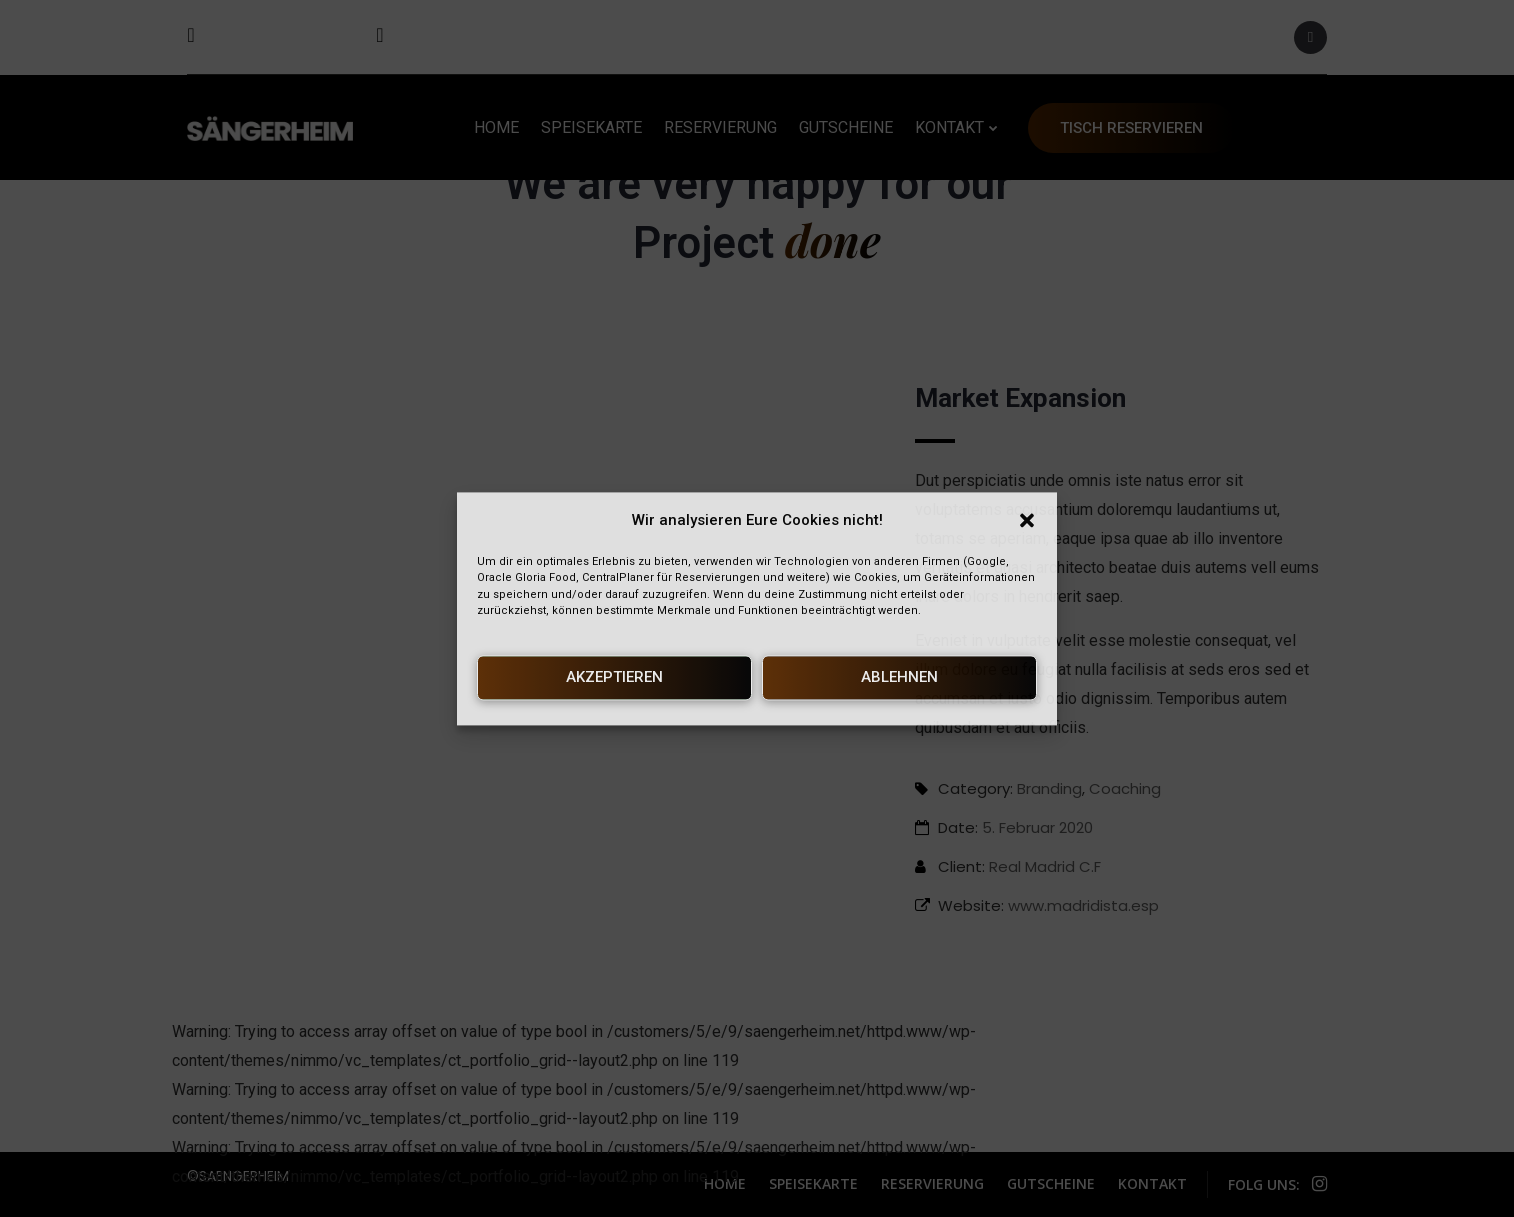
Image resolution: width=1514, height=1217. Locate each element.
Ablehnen (899, 678)
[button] (1027, 521)
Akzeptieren (614, 678)
